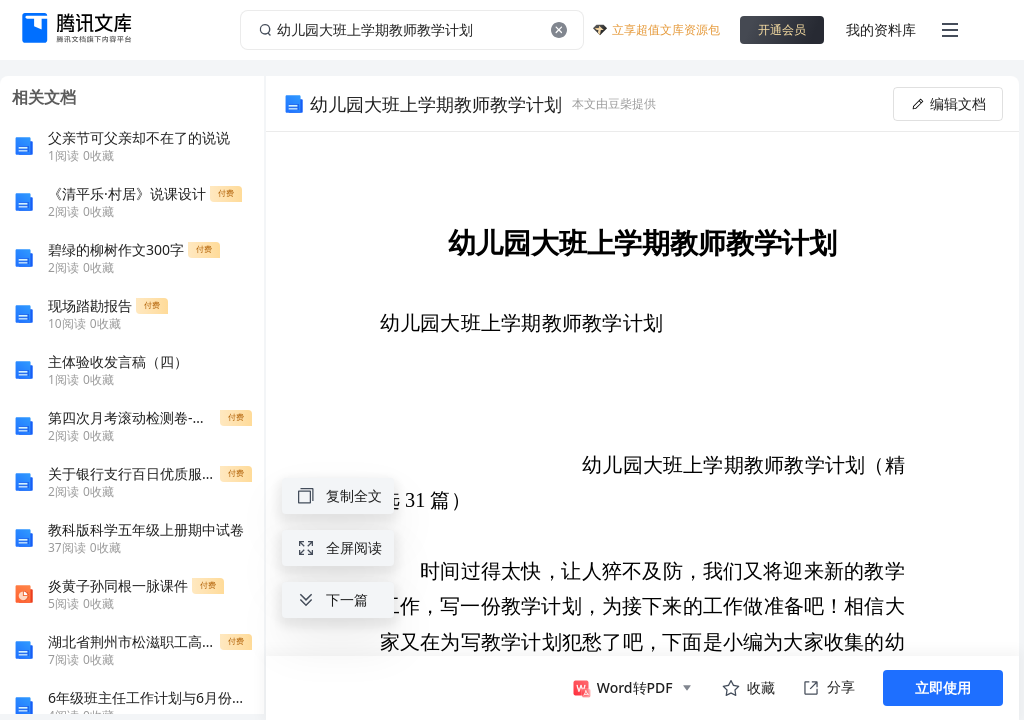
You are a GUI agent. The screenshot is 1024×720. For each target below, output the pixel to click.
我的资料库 (881, 29)
